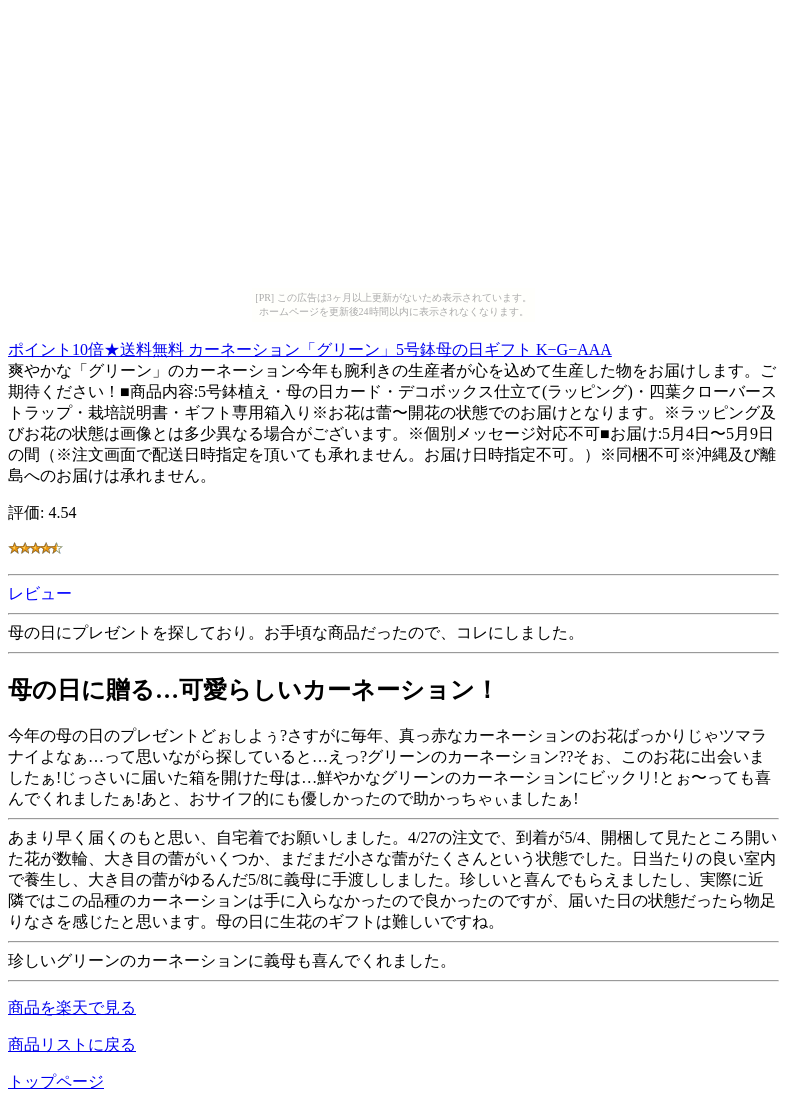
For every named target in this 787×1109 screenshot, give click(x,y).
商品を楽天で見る (72, 1007)
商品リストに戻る (72, 1044)
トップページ (56, 1081)
